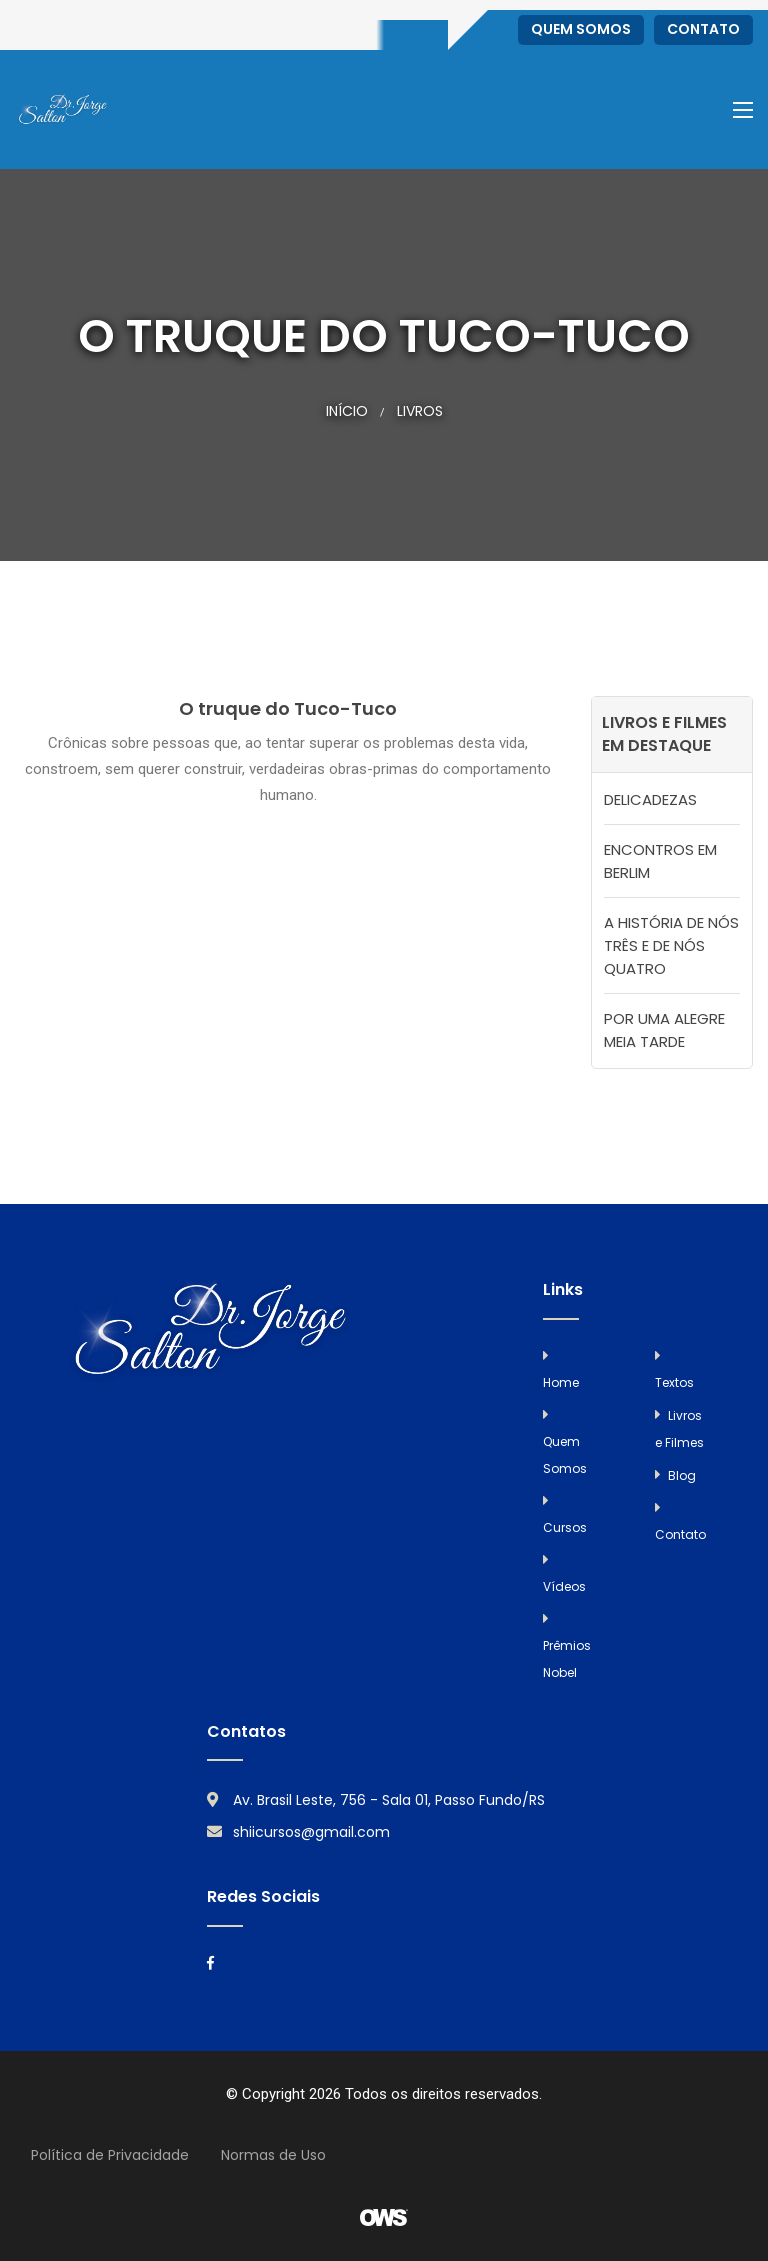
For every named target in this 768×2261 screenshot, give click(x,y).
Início (347, 411)
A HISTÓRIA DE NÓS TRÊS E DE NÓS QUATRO (671, 945)
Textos (674, 1382)
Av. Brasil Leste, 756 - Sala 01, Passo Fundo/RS (389, 1800)
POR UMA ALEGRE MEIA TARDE (664, 1030)
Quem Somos (581, 29)
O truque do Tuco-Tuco (288, 708)
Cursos (565, 1527)
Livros (420, 411)
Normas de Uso (273, 2155)
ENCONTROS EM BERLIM (660, 861)
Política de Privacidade (110, 2155)
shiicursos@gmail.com (311, 1832)
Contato (703, 29)
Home (561, 1382)
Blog (682, 1475)
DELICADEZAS (650, 799)
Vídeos (564, 1586)
